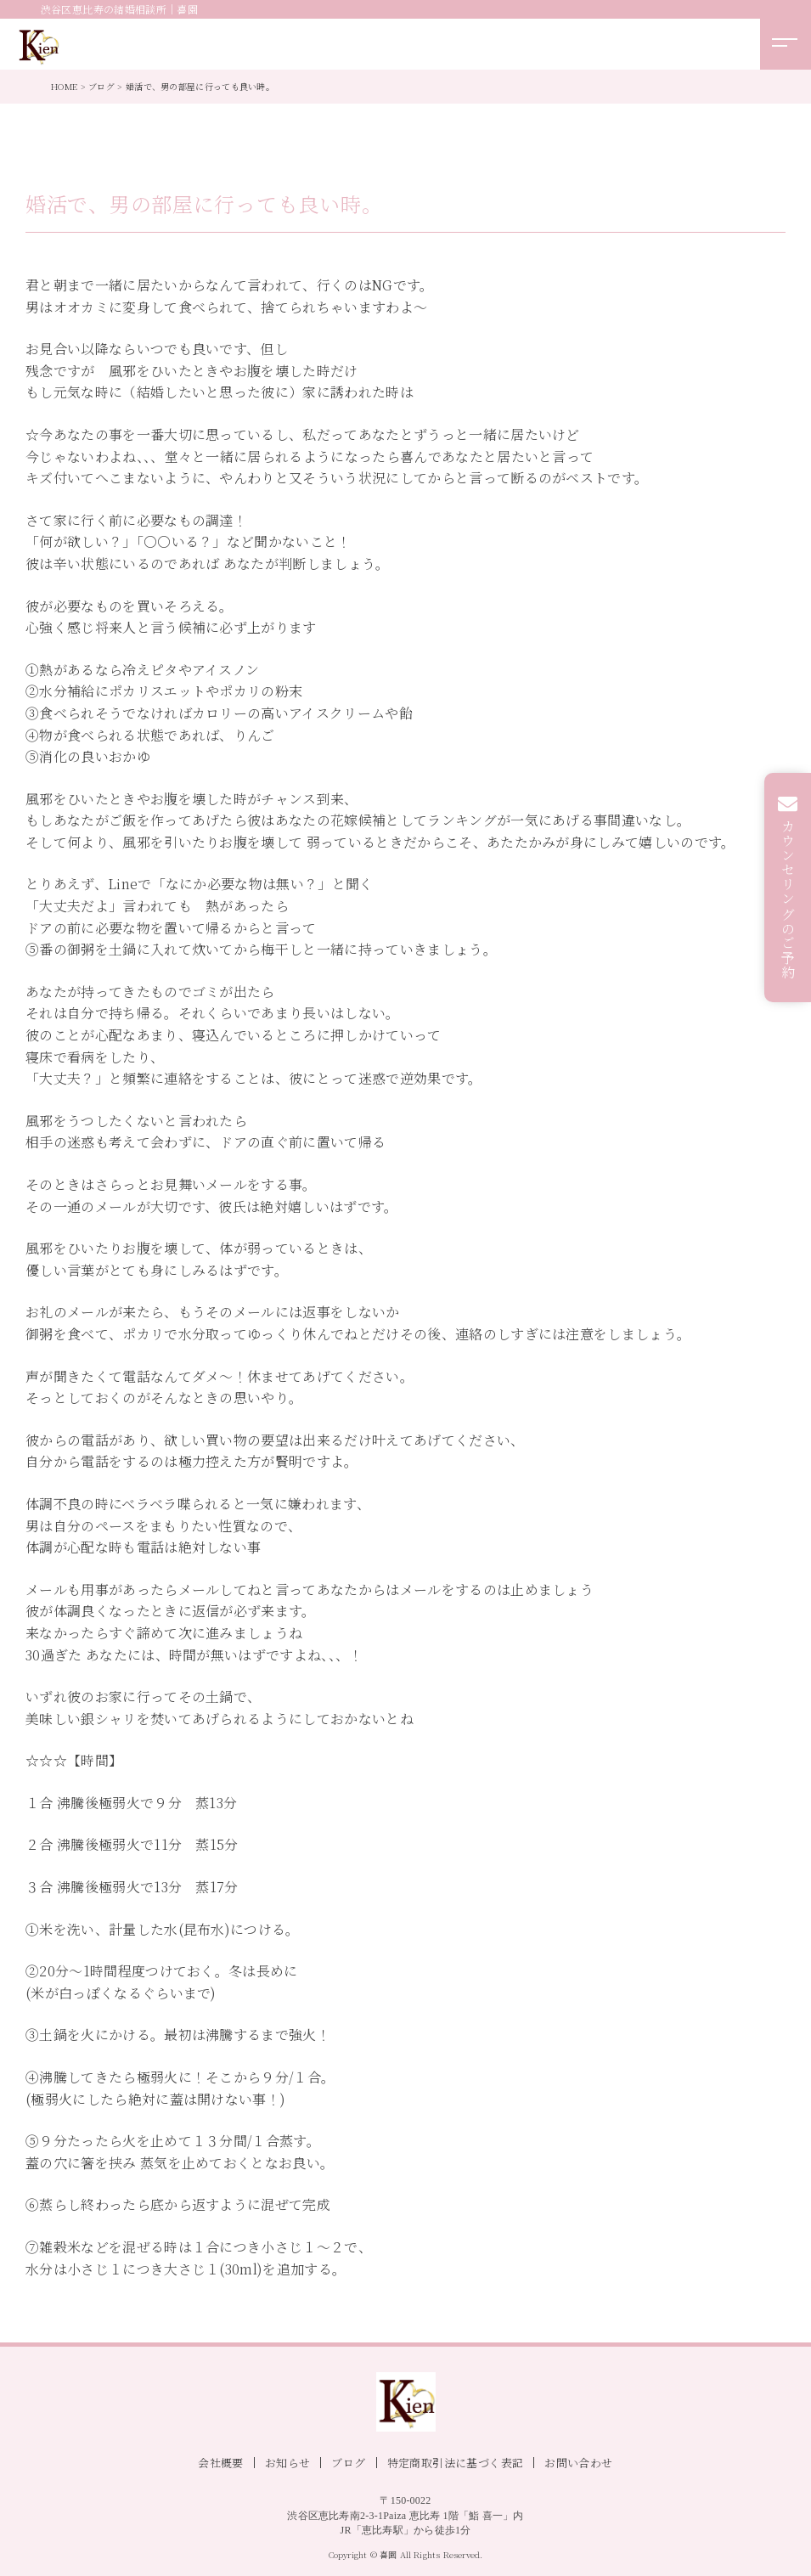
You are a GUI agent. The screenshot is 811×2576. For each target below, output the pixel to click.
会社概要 (221, 2462)
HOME (64, 86)
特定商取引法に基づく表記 (455, 2462)
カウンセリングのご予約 (788, 899)
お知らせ (288, 2462)
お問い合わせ (578, 2462)
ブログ (101, 86)
